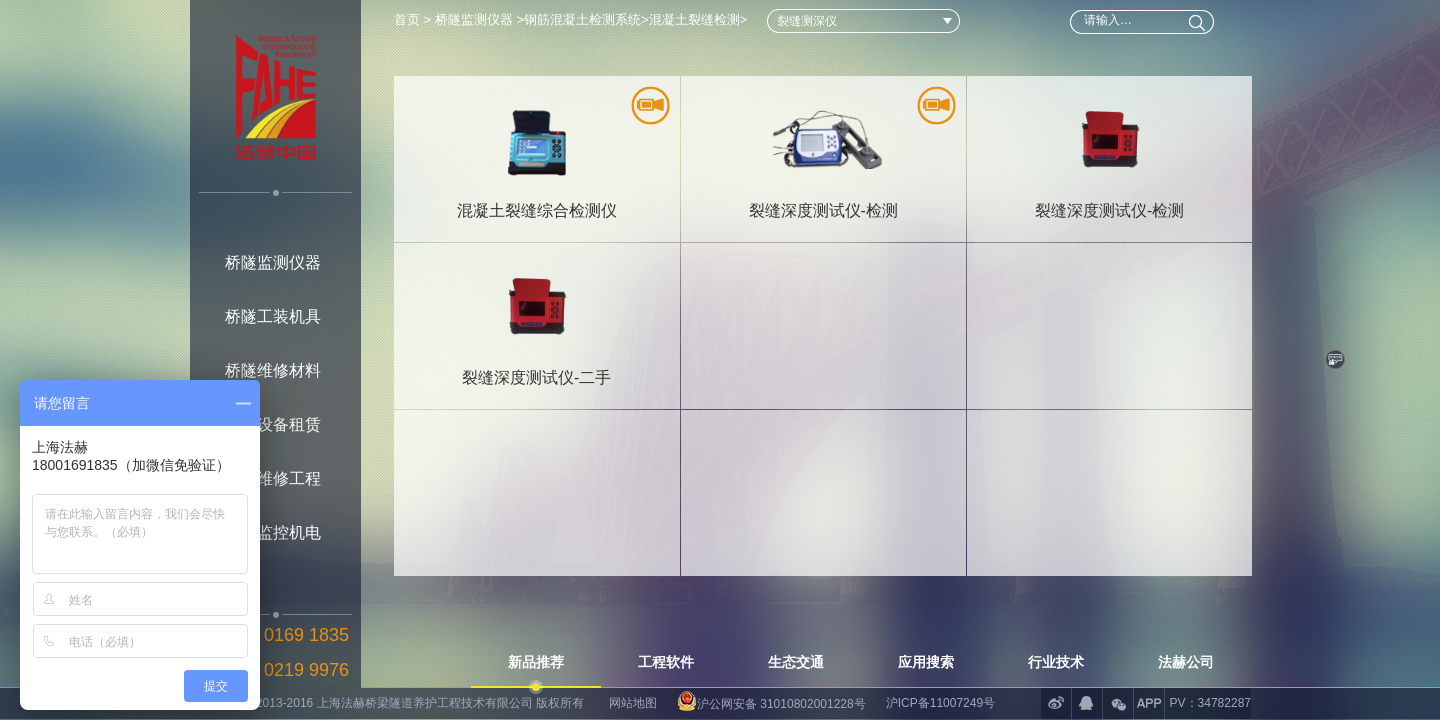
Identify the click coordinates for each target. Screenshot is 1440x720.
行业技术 (1056, 662)
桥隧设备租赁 (273, 424)
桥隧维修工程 (273, 478)
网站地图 (633, 703)
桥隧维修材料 (273, 370)
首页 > (414, 19)
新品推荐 (536, 662)
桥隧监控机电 (273, 532)
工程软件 (666, 662)
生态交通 (796, 662)
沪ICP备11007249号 (940, 703)
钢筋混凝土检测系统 (582, 19)
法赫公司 (1186, 662)
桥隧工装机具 (273, 316)
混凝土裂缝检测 (694, 19)
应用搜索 (926, 662)
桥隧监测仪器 (273, 262)
